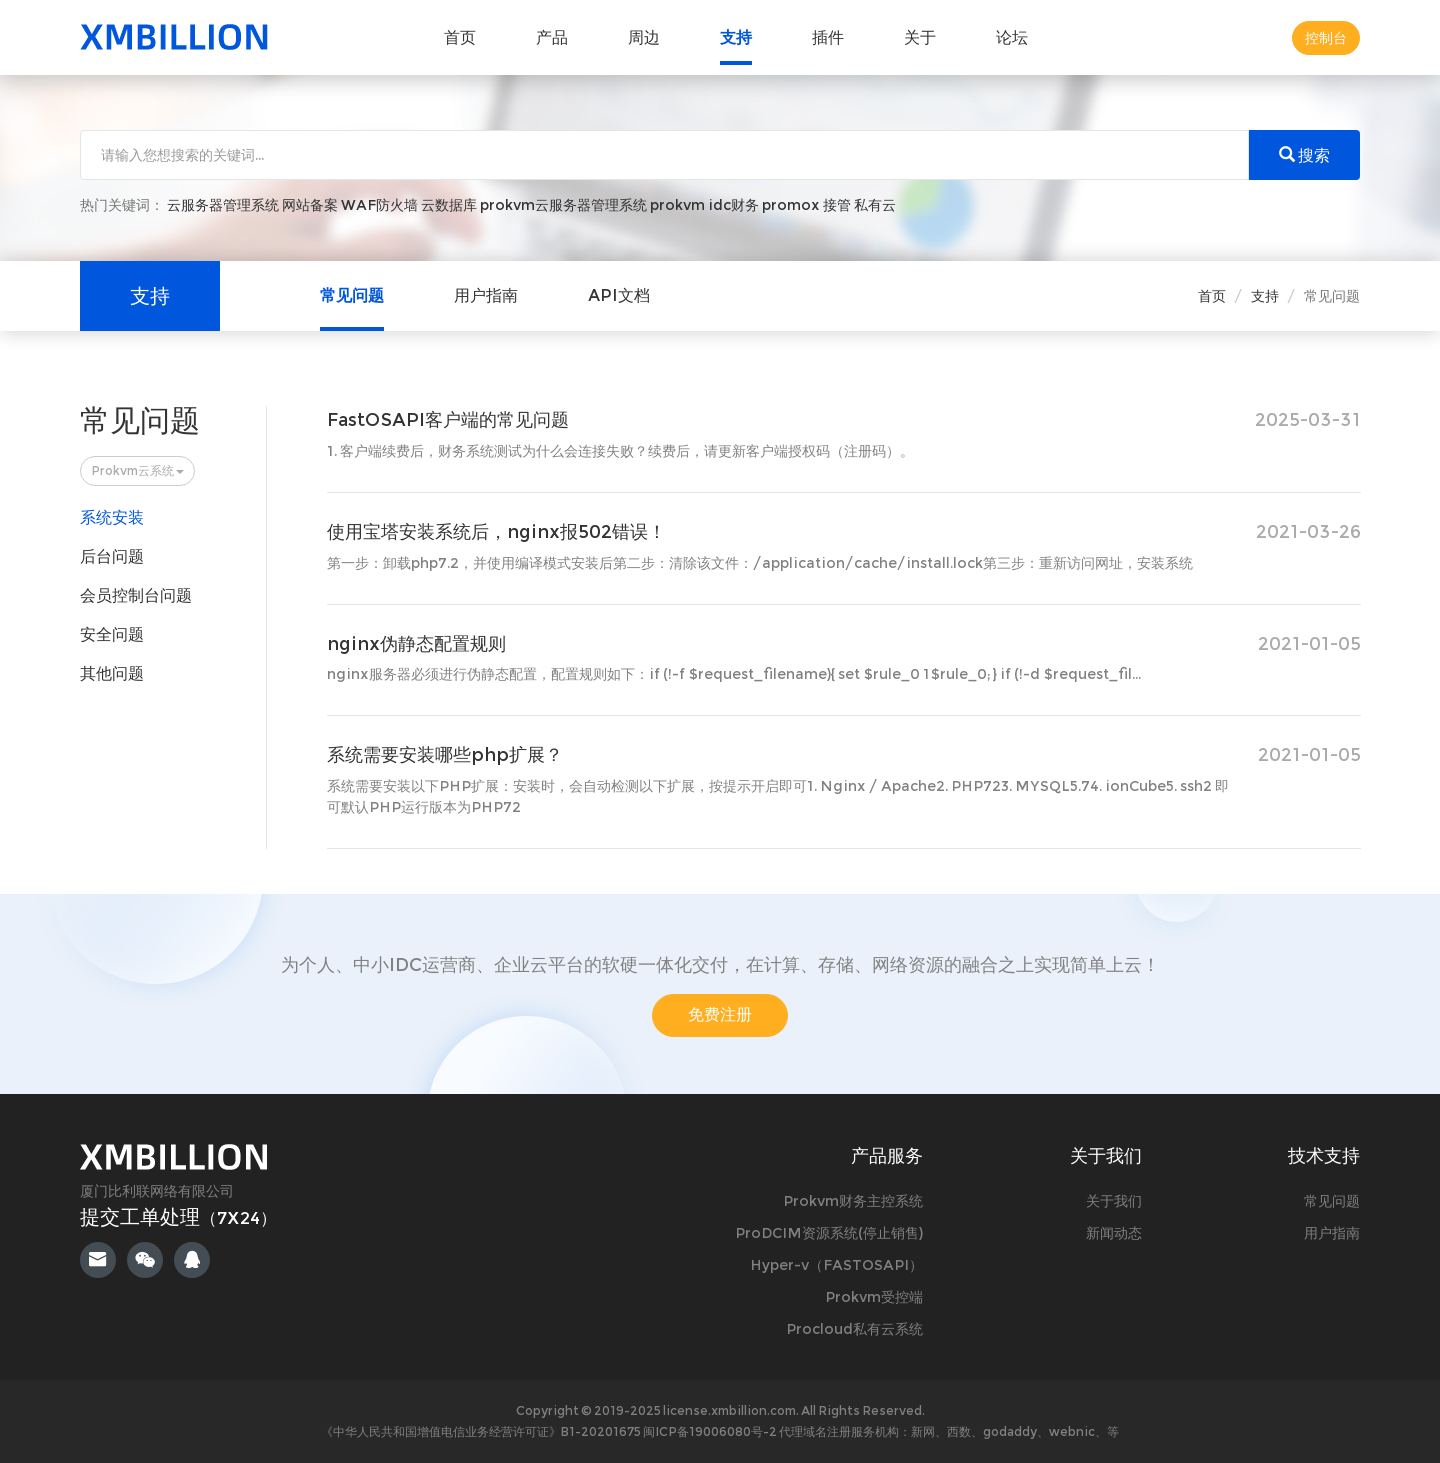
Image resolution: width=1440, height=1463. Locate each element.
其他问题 (112, 673)
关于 (920, 37)
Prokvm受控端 (874, 1297)
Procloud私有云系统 (854, 1329)
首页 (460, 37)
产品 (552, 37)
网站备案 (310, 205)
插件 (828, 37)
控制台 (1326, 38)
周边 (644, 37)
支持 (736, 37)
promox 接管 (806, 205)
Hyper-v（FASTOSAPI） (836, 1265)
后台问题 (112, 556)
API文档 (619, 295)
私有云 (875, 205)
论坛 (1012, 37)
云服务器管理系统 (223, 205)
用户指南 (486, 295)
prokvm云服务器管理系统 (563, 205)
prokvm (677, 205)
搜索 (1304, 155)
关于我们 (1114, 1201)
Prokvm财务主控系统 (853, 1201)
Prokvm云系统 (137, 470)
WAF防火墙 (379, 205)
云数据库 (449, 205)
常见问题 (352, 295)
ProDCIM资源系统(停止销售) (829, 1233)
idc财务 (733, 205)
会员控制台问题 (136, 595)
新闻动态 (1114, 1233)
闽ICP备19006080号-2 (711, 1431)
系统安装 (112, 517)
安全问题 (112, 634)
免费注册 (720, 1014)
